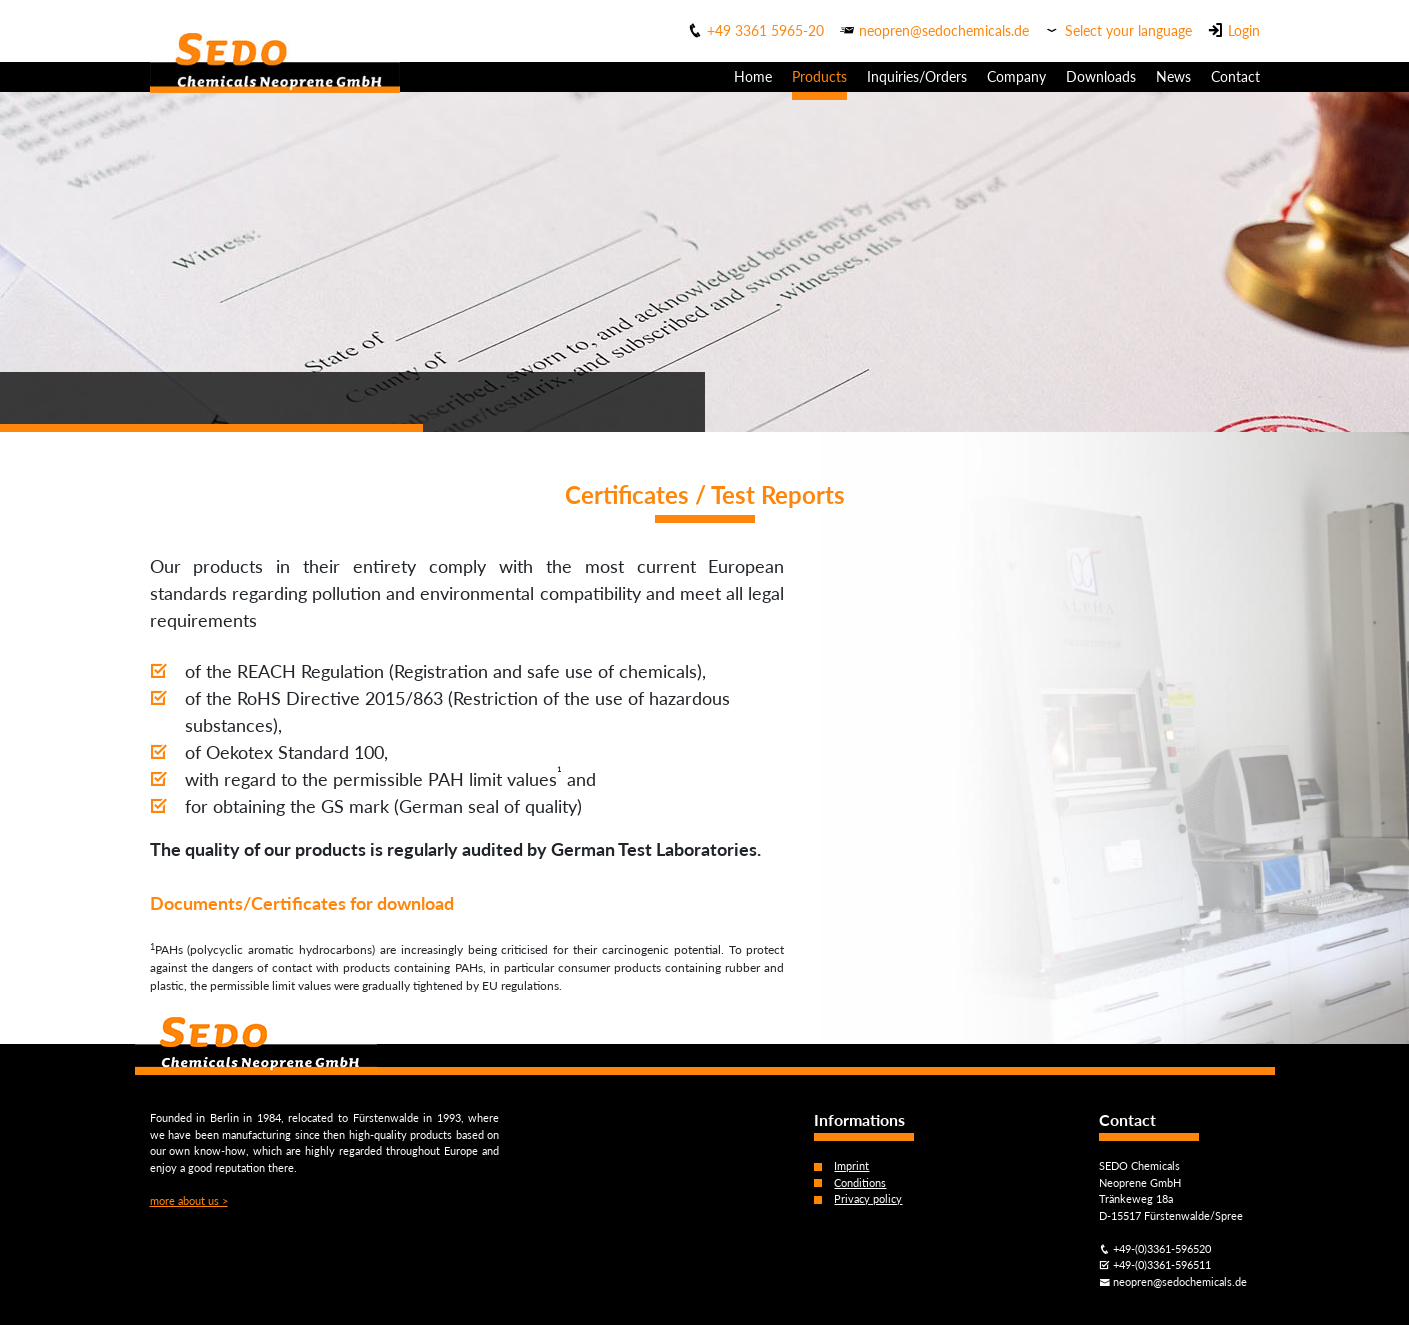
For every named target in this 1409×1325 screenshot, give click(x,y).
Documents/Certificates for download (302, 903)
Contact (1235, 76)
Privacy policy (868, 1198)
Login (1244, 30)
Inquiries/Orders (917, 76)
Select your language (1128, 30)
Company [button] (1016, 76)
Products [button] (819, 76)
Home (753, 76)
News (1173, 76)
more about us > (189, 1200)
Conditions (860, 1182)
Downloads (1101, 76)
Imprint (851, 1165)
